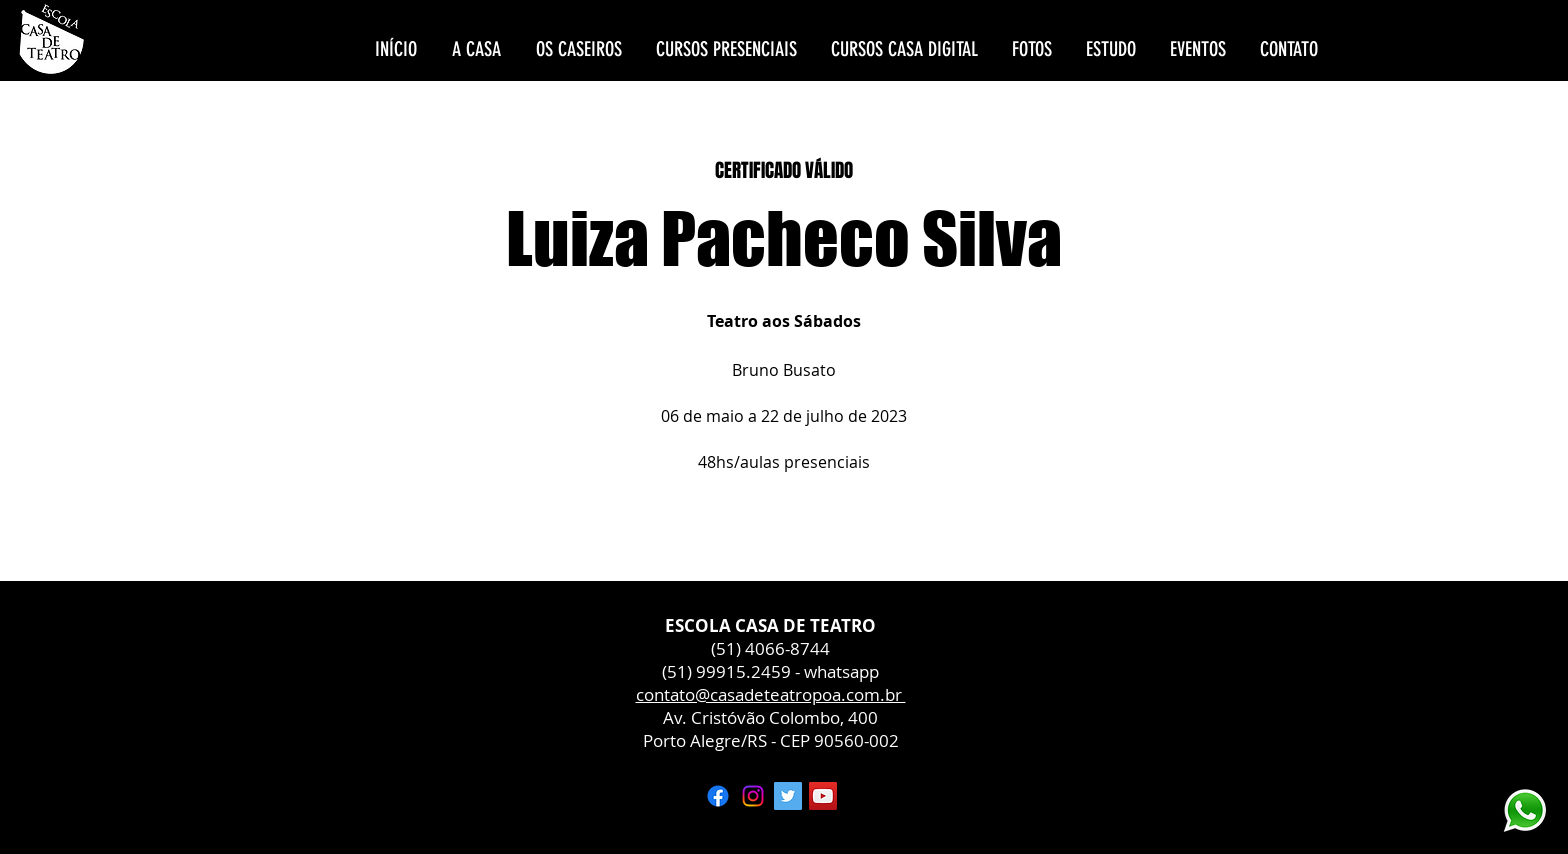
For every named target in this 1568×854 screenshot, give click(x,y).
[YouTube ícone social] (823, 796)
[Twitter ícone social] (788, 796)
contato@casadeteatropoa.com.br (771, 694)
